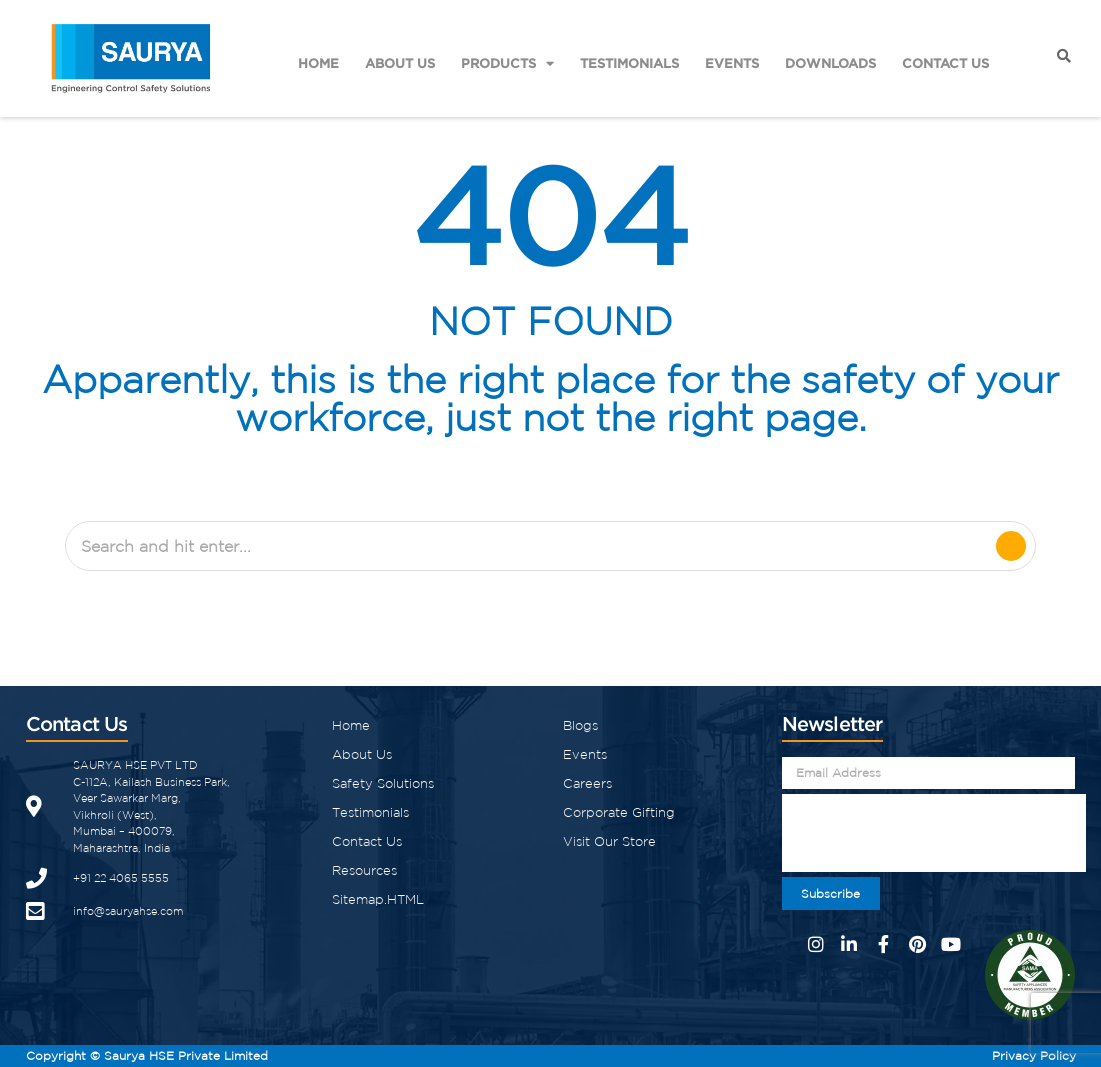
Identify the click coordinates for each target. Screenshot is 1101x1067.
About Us (400, 63)
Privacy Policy (1034, 1055)
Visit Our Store (609, 841)
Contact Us (945, 63)
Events (732, 63)
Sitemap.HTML (378, 899)
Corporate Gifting (619, 812)
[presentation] (934, 833)
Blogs (580, 725)
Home (318, 63)
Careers (587, 783)
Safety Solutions (383, 783)
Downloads (830, 63)
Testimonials (629, 63)
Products (507, 63)
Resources (364, 870)
